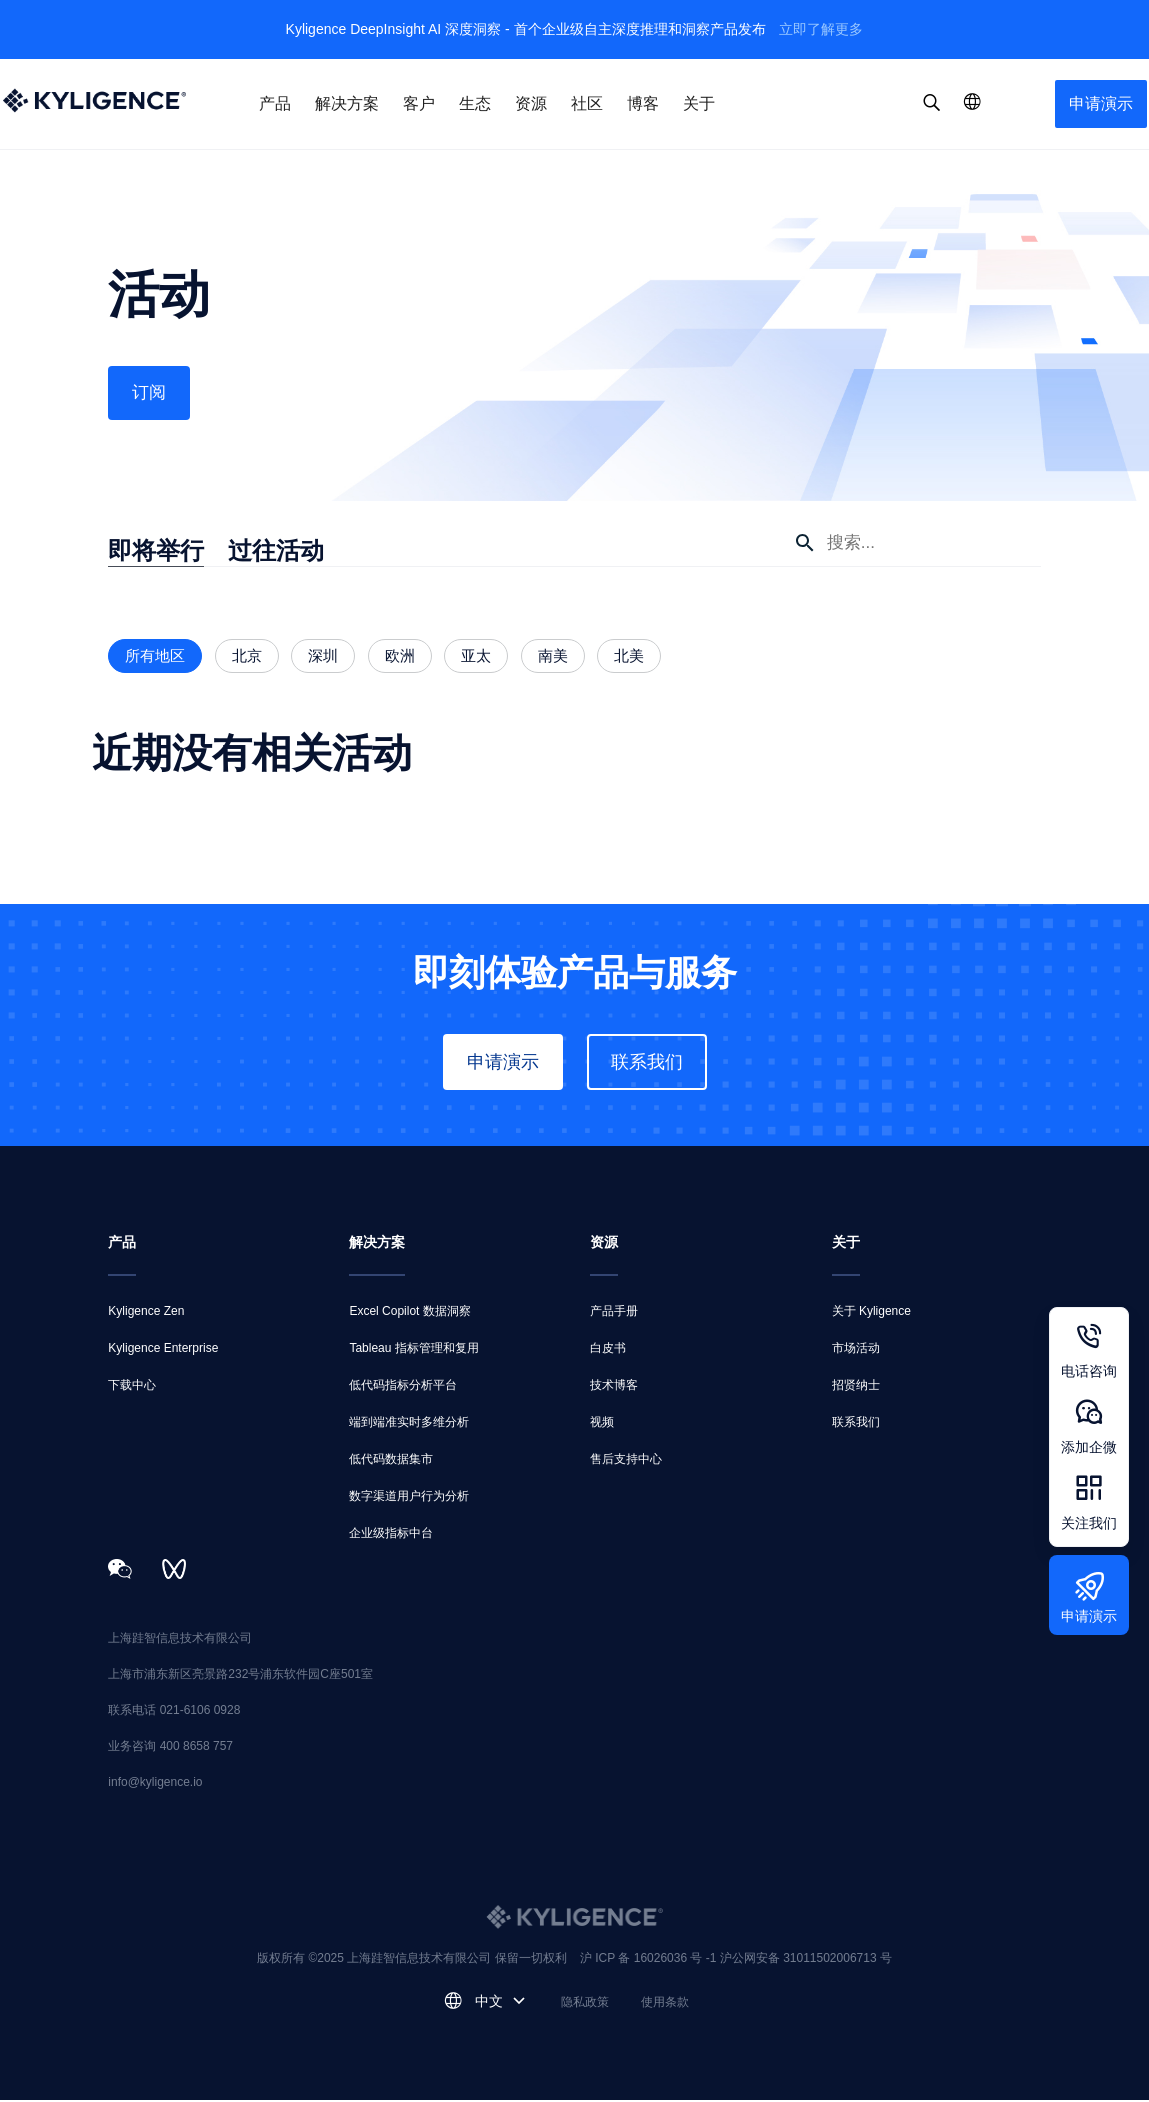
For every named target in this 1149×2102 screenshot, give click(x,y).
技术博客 (614, 1387)
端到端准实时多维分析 (409, 1424)
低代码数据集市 (391, 1461)
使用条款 (665, 2004)
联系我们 (647, 1064)
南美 (553, 657)
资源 (531, 103)
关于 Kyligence (871, 1313)
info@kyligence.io (155, 1784)
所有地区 (155, 657)
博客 (643, 103)
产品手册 (614, 1313)
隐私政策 (585, 2004)
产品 (275, 103)
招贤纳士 (856, 1387)
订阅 (150, 394)
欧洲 (400, 657)
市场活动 (856, 1350)
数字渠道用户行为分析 (409, 1498)
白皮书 (608, 1350)
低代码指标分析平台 (403, 1387)
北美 (629, 657)
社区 (587, 103)
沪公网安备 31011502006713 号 (806, 1960)
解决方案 (347, 103)
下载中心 (132, 1387)
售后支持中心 (626, 1461)
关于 (699, 103)
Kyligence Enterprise (163, 1350)
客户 (419, 103)
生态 (475, 103)
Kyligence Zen (146, 1313)
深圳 (323, 657)
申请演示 (1101, 103)
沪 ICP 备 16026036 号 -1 (650, 1960)
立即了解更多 (821, 29)
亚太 (476, 657)
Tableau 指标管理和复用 (413, 1350)
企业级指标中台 (391, 1535)
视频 (602, 1424)
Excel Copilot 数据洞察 (409, 1313)
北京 (247, 657)
